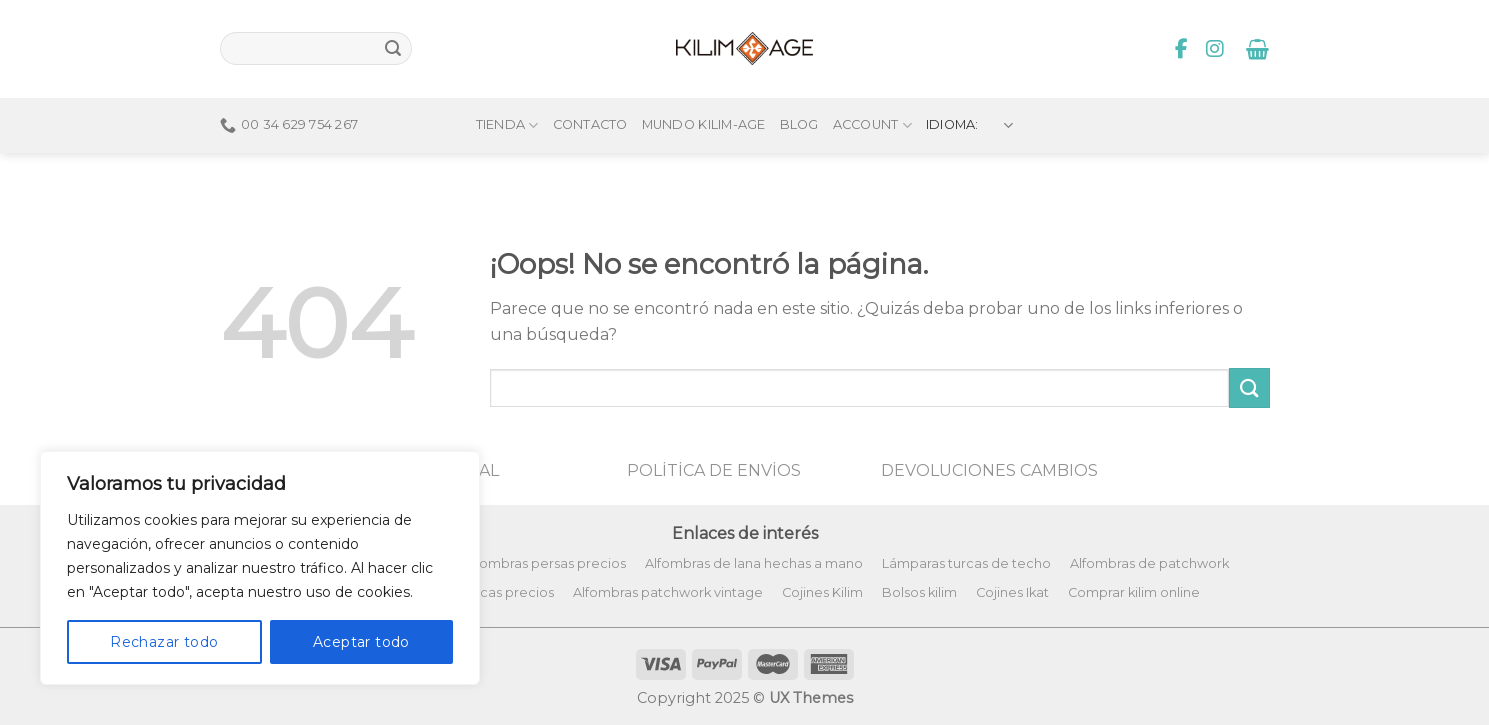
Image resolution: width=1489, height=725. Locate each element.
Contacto (590, 91)
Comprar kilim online (1134, 592)
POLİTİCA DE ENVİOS (714, 470)
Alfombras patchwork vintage (668, 592)
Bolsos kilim (919, 592)
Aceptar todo (361, 642)
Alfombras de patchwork (1149, 563)
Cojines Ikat (1012, 592)
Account (872, 91)
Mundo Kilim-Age (704, 91)
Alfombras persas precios (544, 563)
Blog (799, 91)
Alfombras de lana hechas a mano (754, 563)
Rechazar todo (164, 642)
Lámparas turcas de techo (966, 563)
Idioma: (970, 91)
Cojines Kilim (822, 592)
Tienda (507, 91)
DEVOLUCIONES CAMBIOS (989, 470)
